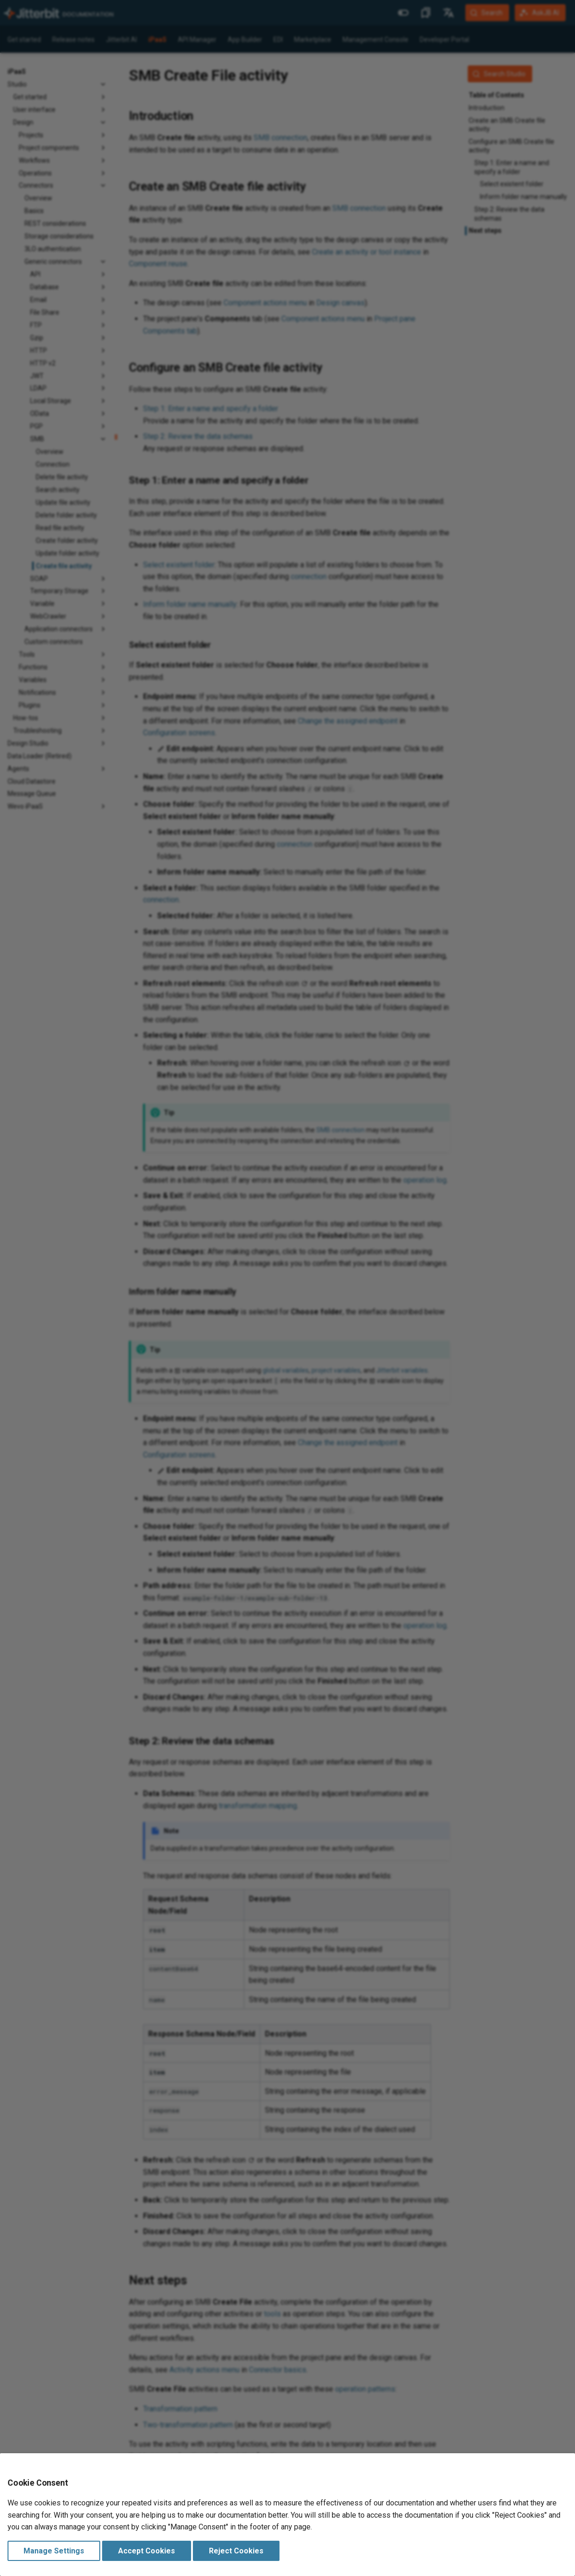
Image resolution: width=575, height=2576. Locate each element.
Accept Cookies (146, 2550)
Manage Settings (54, 2550)
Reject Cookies (236, 2550)
